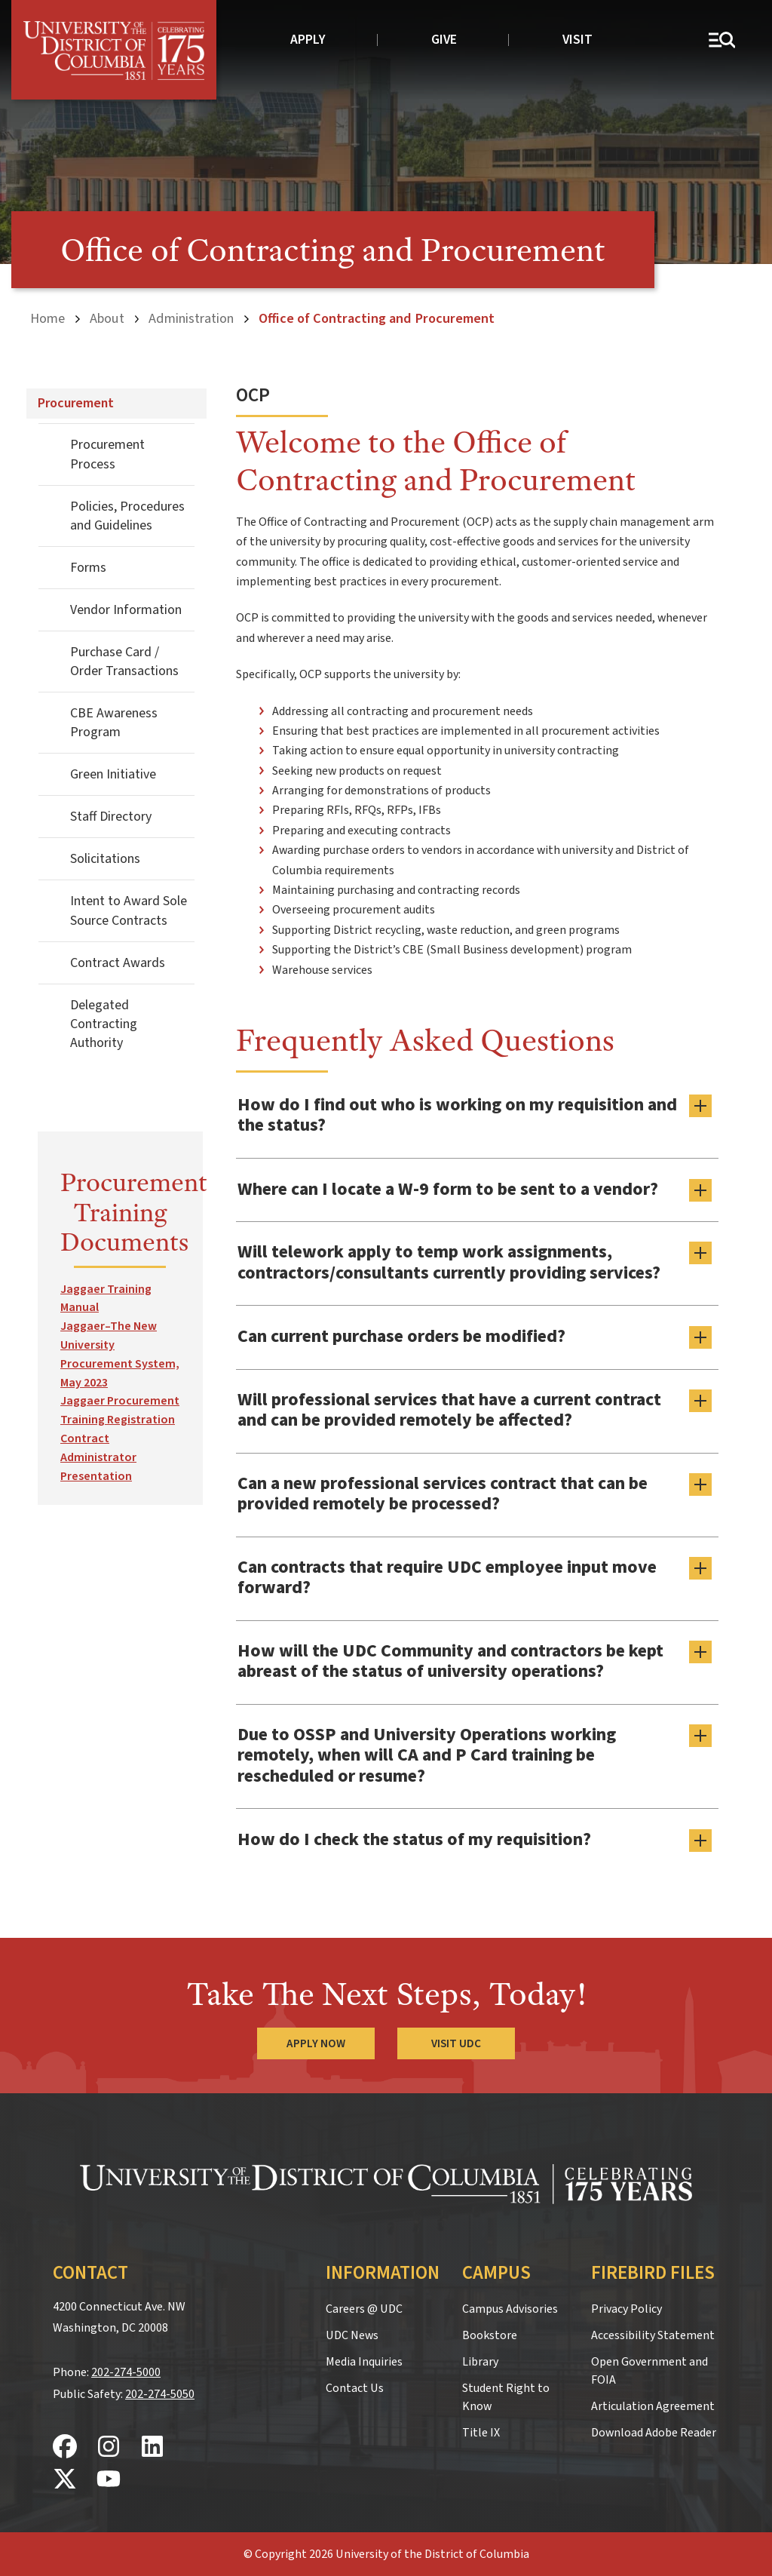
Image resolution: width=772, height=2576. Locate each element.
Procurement (76, 403)
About (107, 318)
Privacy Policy (626, 2307)
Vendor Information (126, 609)
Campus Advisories (510, 2307)
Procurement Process (107, 454)
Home (47, 318)
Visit (577, 39)
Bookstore (489, 2334)
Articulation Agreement (653, 2404)
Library (480, 2360)
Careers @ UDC (364, 2307)
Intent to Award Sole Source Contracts (128, 910)
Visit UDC (456, 2042)
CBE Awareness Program (114, 722)
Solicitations (105, 858)
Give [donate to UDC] (444, 39)
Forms (88, 567)
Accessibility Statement (653, 2334)
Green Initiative (113, 774)
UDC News (352, 2334)
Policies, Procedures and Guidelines (127, 515)
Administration (191, 318)
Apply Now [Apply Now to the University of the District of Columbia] (315, 2042)
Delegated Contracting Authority (103, 1023)
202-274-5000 (126, 2371)
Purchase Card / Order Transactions (124, 661)
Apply (308, 39)
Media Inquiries (364, 2360)
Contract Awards (117, 962)
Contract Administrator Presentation (98, 1457)
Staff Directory (111, 816)
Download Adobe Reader (653, 2431)
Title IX (481, 2431)
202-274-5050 (160, 2392)
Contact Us (355, 2386)
